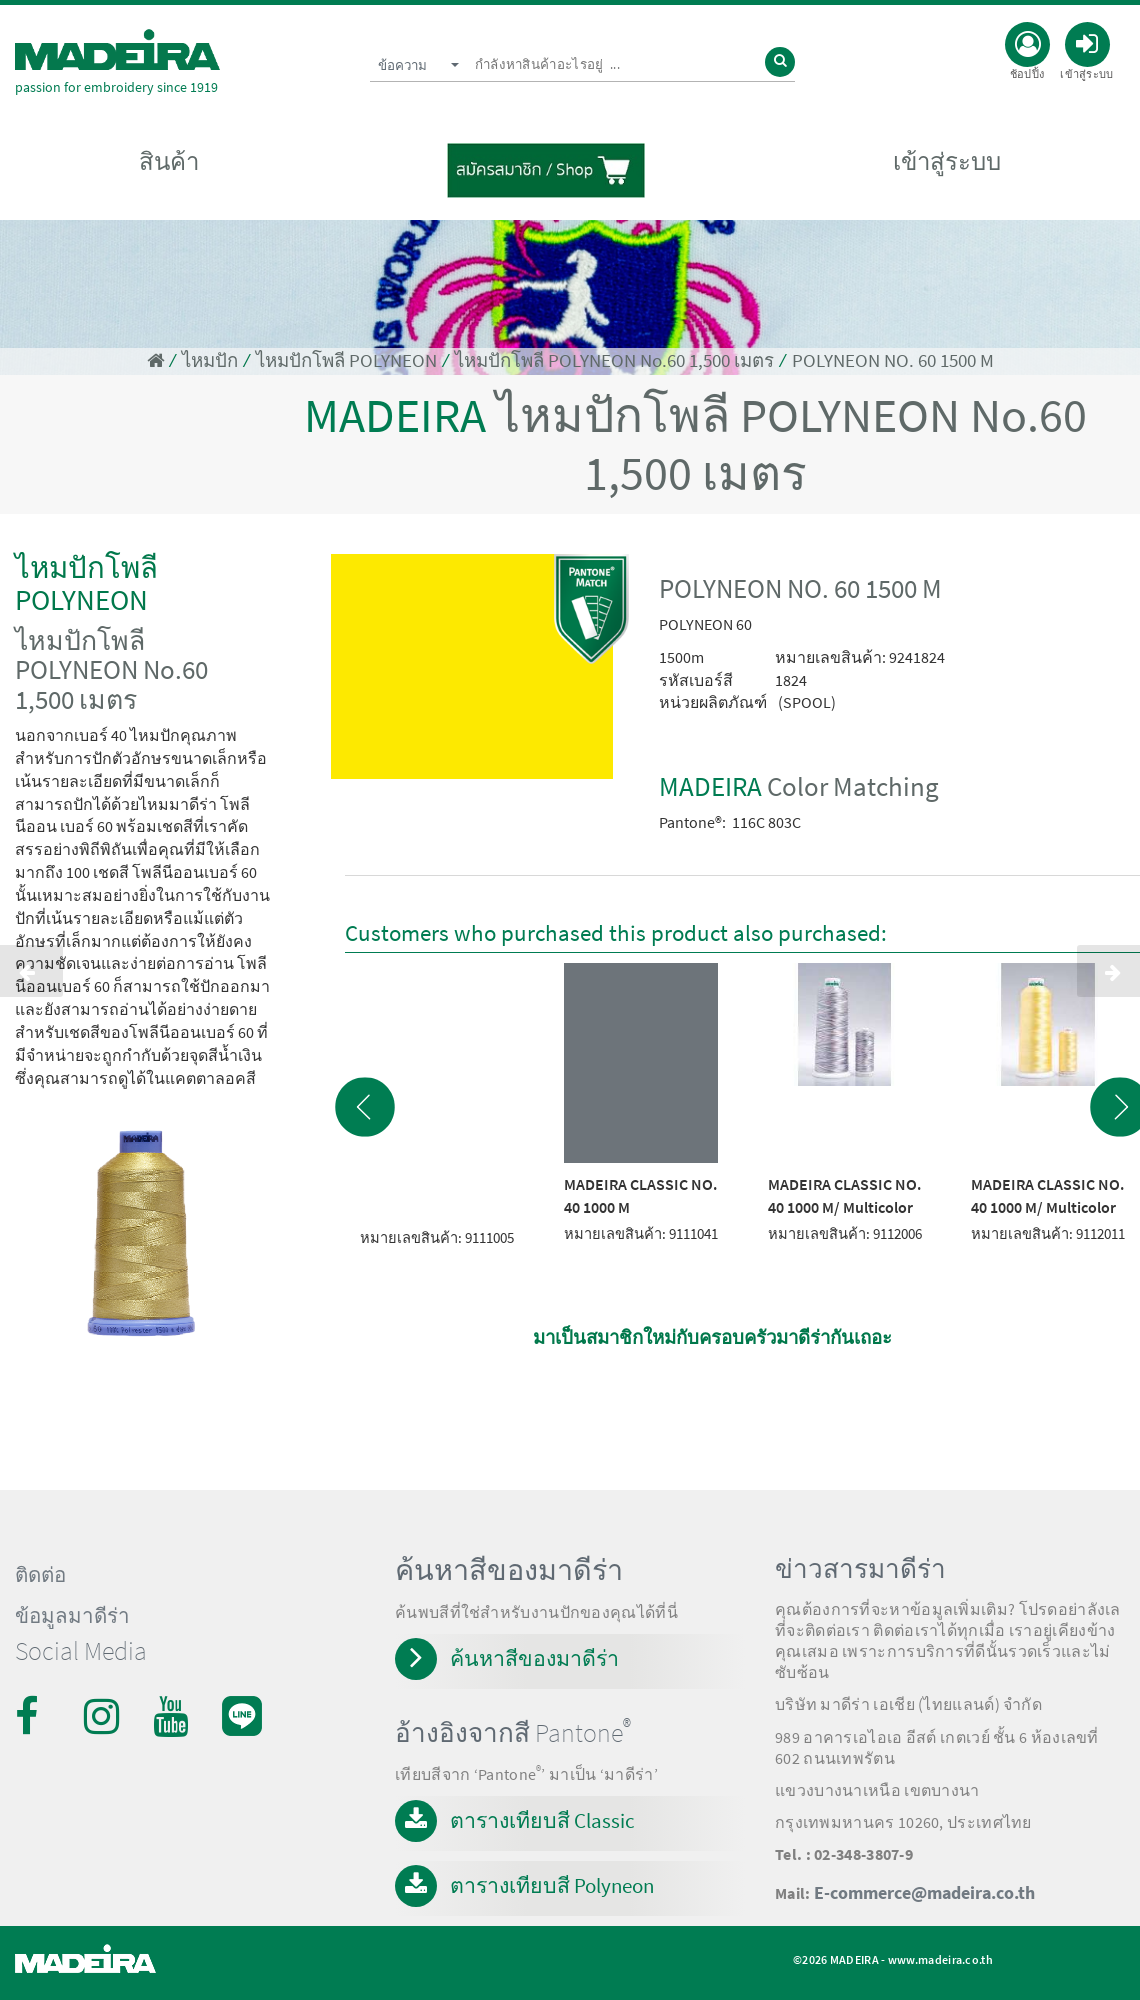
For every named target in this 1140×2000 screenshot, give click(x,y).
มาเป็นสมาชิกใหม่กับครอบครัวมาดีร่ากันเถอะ (712, 1337)
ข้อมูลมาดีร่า (72, 1616)
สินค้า (169, 161)
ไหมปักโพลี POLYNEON (346, 360)
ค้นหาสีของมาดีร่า (534, 1658)
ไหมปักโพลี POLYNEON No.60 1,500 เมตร (614, 360)
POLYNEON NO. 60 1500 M (893, 360)
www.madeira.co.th (940, 1959)
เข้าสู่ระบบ (947, 161)
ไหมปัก (210, 360)
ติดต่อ (40, 1575)
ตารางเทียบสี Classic (542, 1820)
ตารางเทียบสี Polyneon (552, 1885)
